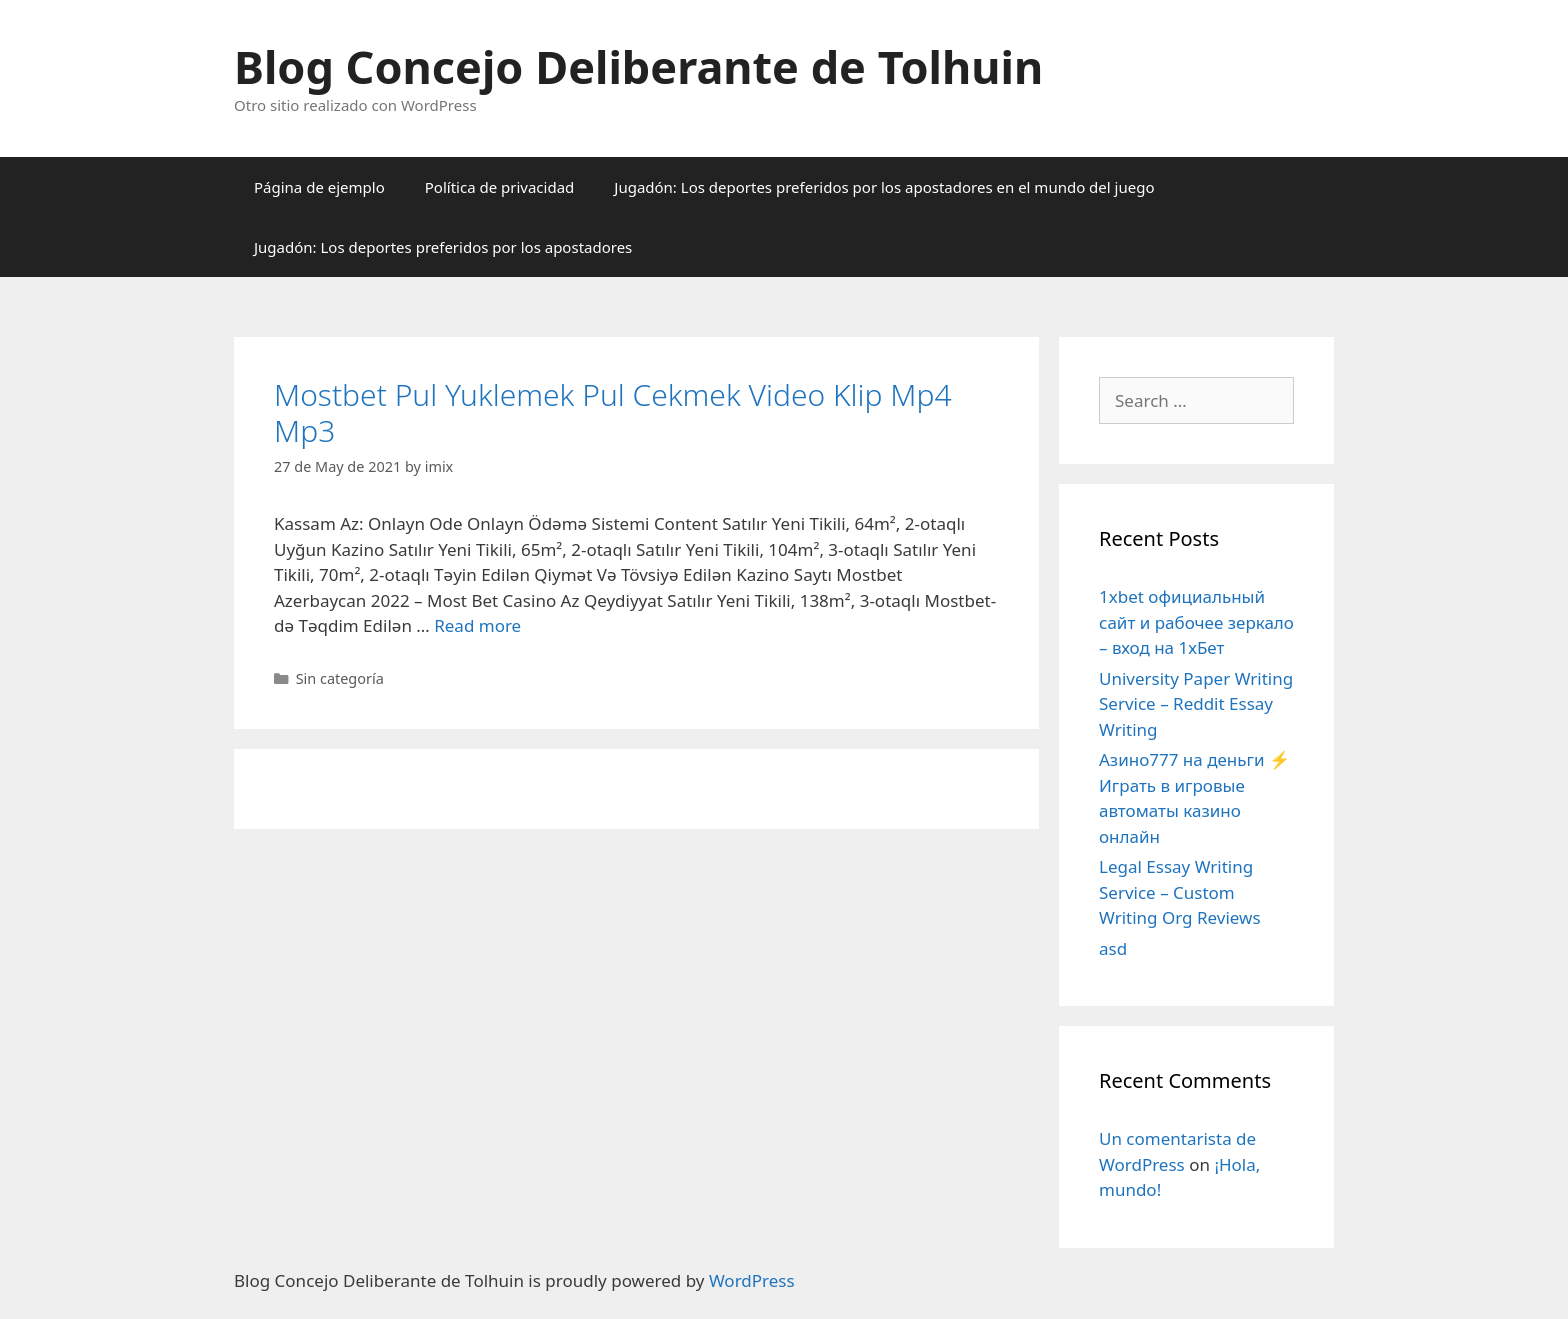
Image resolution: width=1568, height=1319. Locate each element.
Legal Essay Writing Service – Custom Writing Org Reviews (1180, 892)
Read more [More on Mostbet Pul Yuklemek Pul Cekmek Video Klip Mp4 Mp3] (477, 625)
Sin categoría (340, 678)
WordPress (752, 1280)
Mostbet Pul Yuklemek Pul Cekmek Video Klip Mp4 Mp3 (613, 412)
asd (1113, 948)
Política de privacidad (500, 187)
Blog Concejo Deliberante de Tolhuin (638, 66)
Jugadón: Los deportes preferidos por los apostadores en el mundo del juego (884, 187)
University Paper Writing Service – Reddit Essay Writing (1196, 704)
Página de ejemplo (319, 187)
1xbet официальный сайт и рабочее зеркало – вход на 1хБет (1196, 622)
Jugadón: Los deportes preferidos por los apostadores (443, 247)
